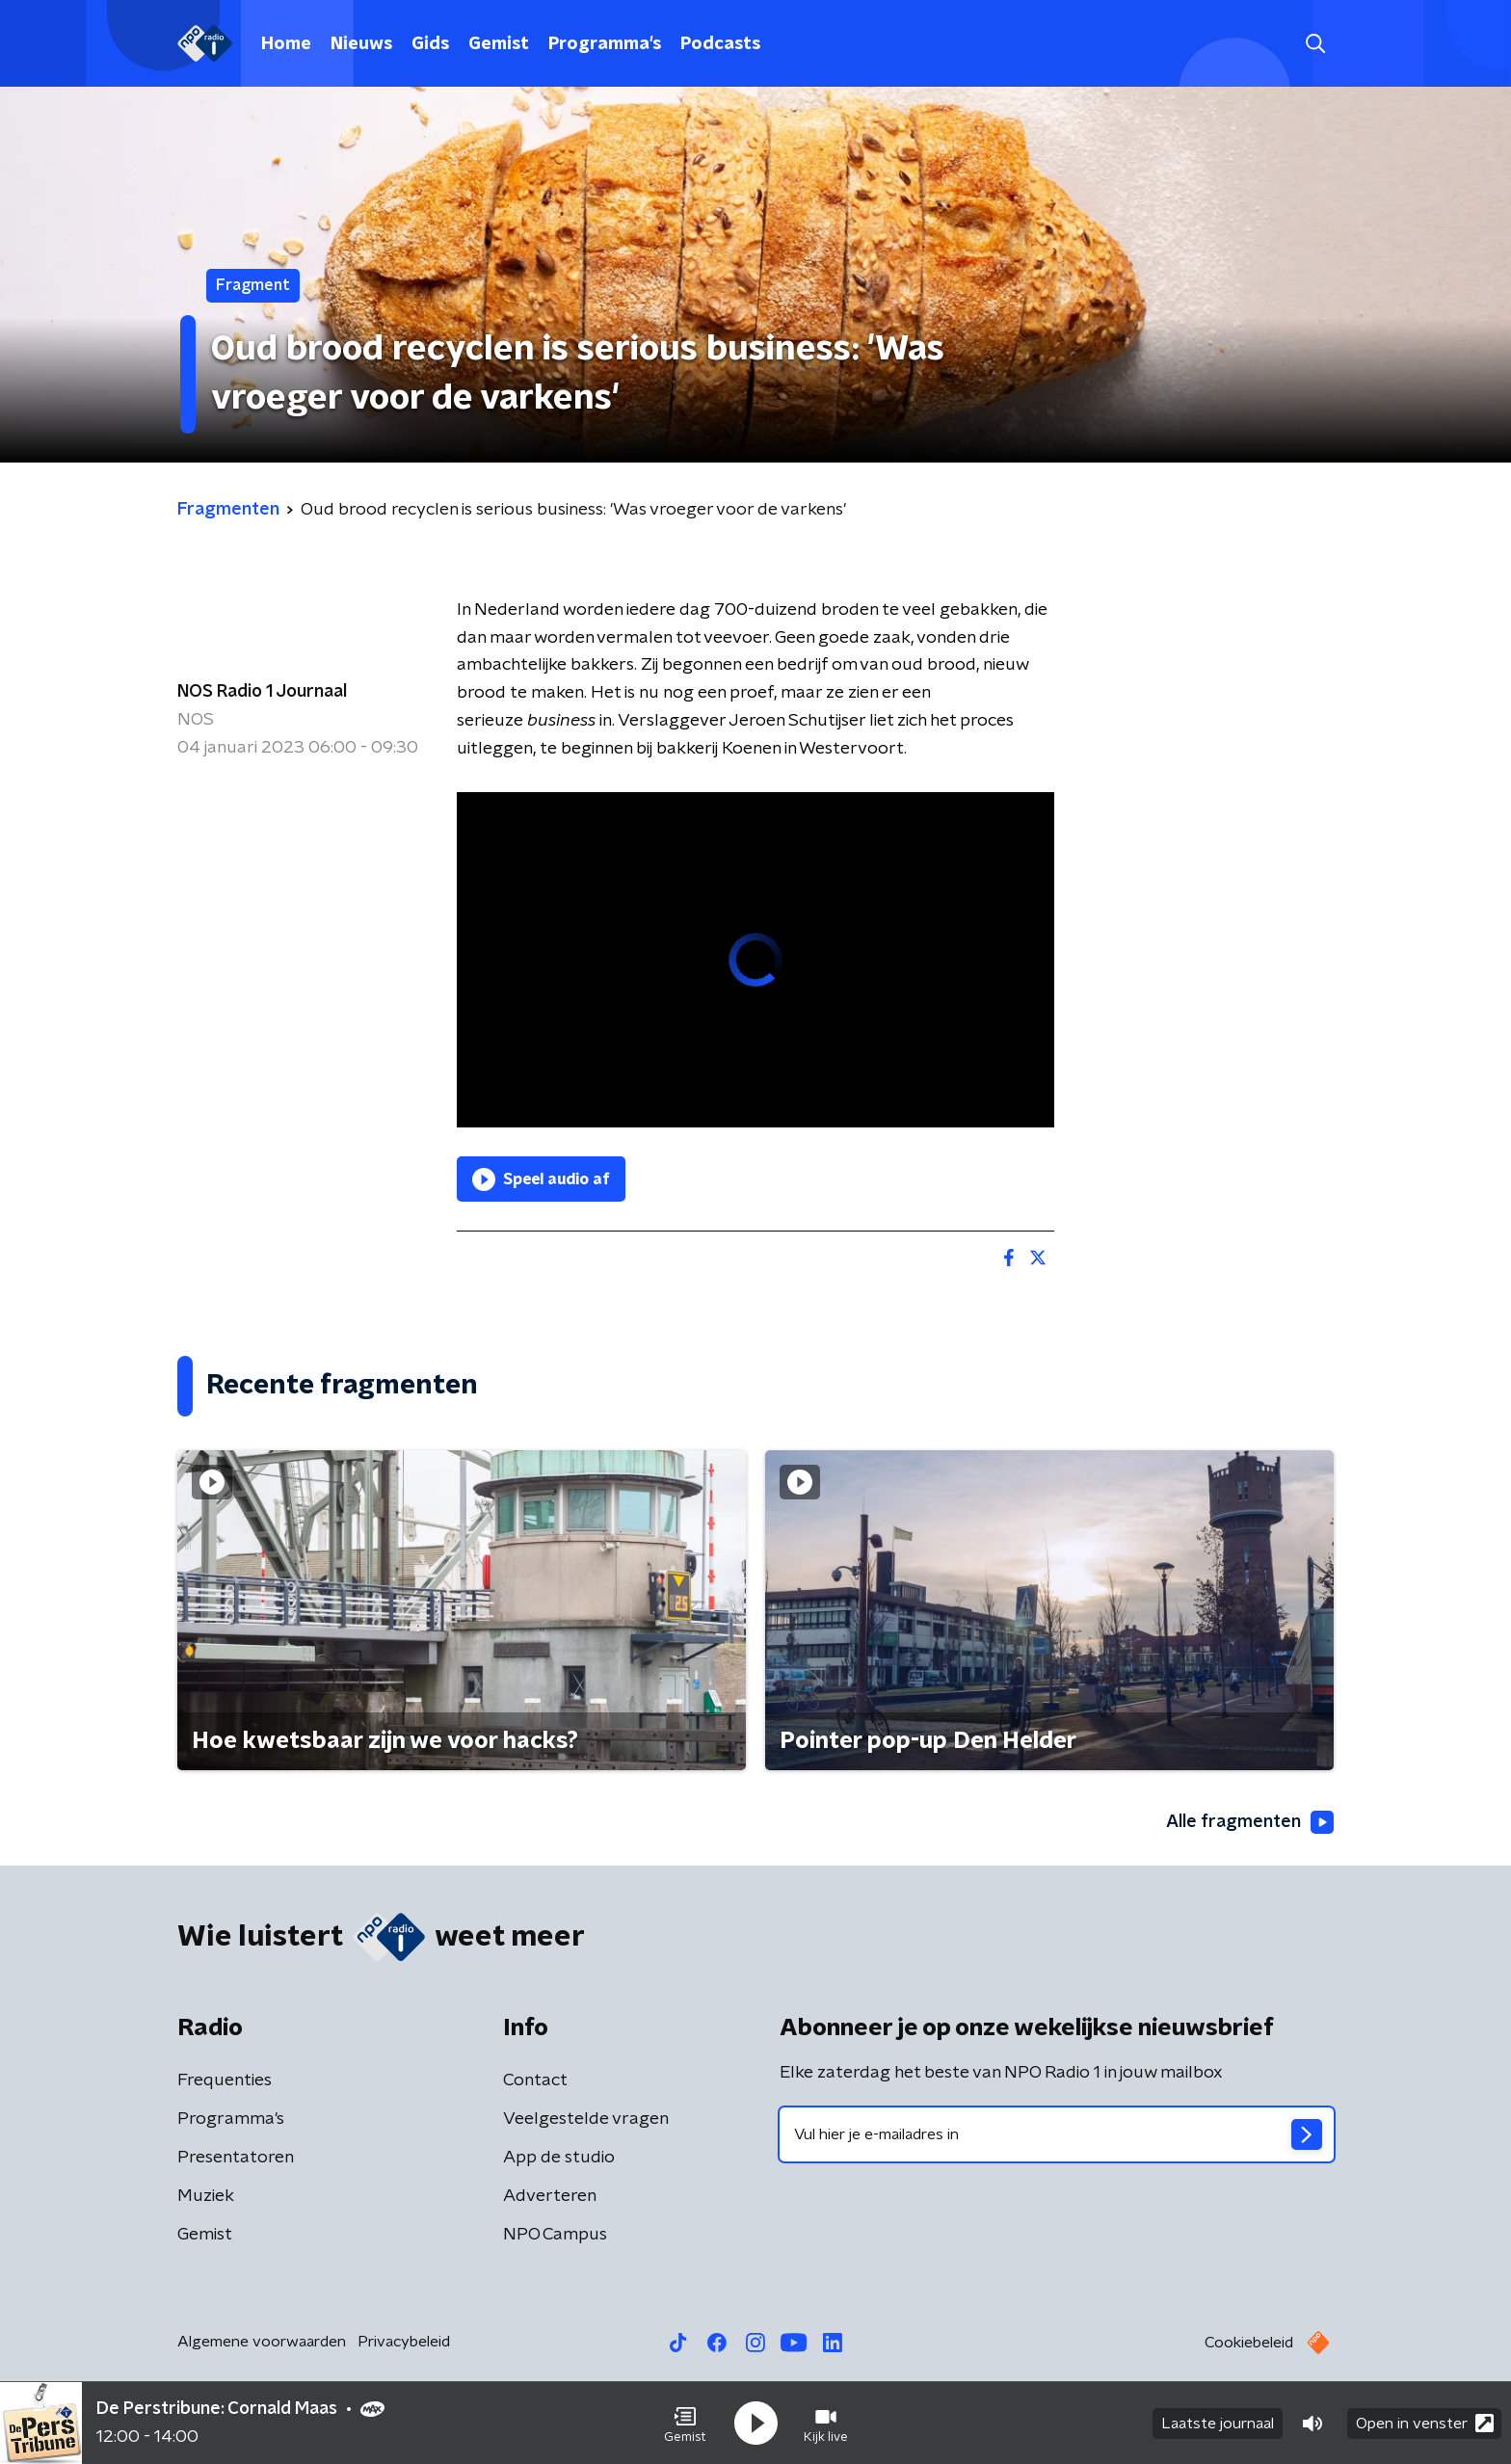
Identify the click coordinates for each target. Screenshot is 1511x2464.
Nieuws (361, 44)
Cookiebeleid (1249, 2342)
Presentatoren (235, 2157)
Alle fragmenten (1250, 1822)
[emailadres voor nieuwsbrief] (1057, 2134)
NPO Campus (555, 2234)
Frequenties (224, 2080)
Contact (535, 2080)
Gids (430, 44)
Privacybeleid (404, 2341)
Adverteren (549, 2196)
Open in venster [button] (1425, 2423)
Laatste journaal (1217, 2423)
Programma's (604, 44)
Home (286, 44)
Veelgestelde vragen (586, 2119)
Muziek (205, 2196)
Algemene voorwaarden (261, 2341)
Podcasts (720, 44)
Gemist (498, 44)
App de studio (559, 2157)
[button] (685, 2423)
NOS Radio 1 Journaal (262, 692)
